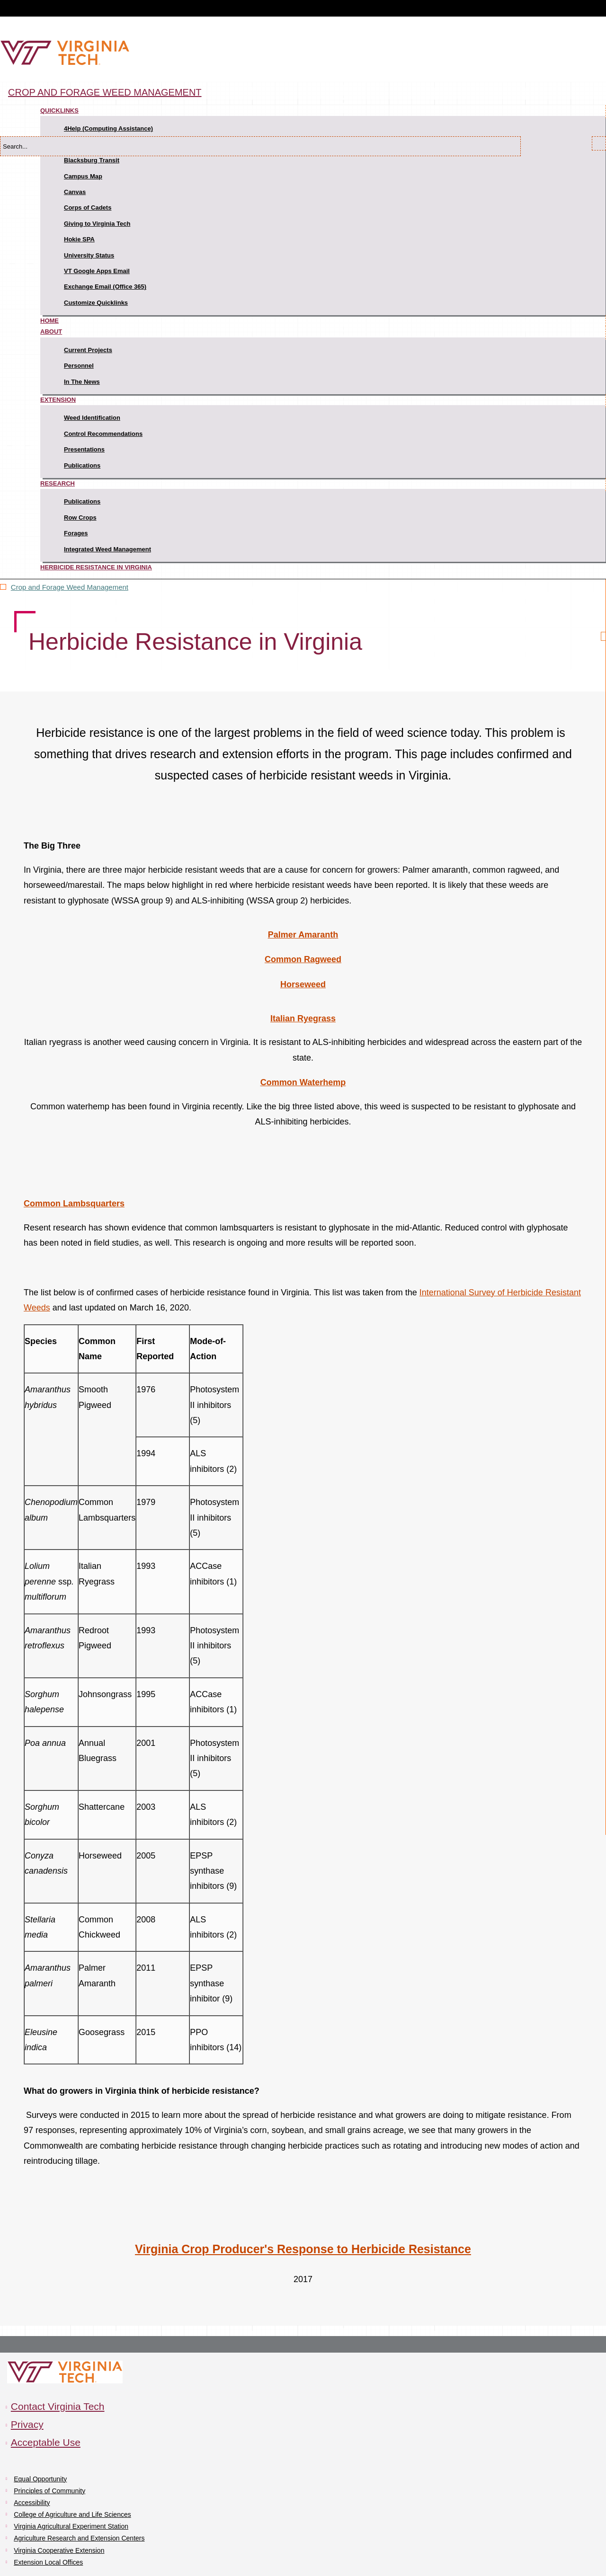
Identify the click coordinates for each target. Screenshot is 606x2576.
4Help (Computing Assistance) (108, 128)
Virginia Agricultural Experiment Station (71, 2526)
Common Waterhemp (303, 1082)
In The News (82, 381)
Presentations (84, 449)
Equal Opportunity (40, 2479)
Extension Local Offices (48, 2562)
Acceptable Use (45, 2442)
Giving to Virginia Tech (97, 223)
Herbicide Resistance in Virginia (96, 567)
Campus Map (83, 176)
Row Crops (80, 517)
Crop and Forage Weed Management (105, 92)
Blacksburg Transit (91, 160)
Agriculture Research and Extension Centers (79, 2538)
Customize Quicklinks (96, 302)
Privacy (27, 2424)
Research (57, 483)
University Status (89, 255)
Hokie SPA (79, 239)
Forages (76, 533)
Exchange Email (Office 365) (105, 286)
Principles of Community (49, 2491)
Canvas (75, 191)
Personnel (79, 365)
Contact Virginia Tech (58, 2406)
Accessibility (32, 2502)
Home (49, 320)
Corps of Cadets (87, 207)
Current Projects (88, 350)
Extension (58, 399)
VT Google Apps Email (97, 270)
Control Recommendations (103, 433)
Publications (82, 465)
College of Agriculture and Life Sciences (72, 2514)
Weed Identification (92, 417)
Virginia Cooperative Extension (59, 2550)
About (51, 331)
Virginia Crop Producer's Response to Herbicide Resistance (303, 2249)
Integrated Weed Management (107, 549)
